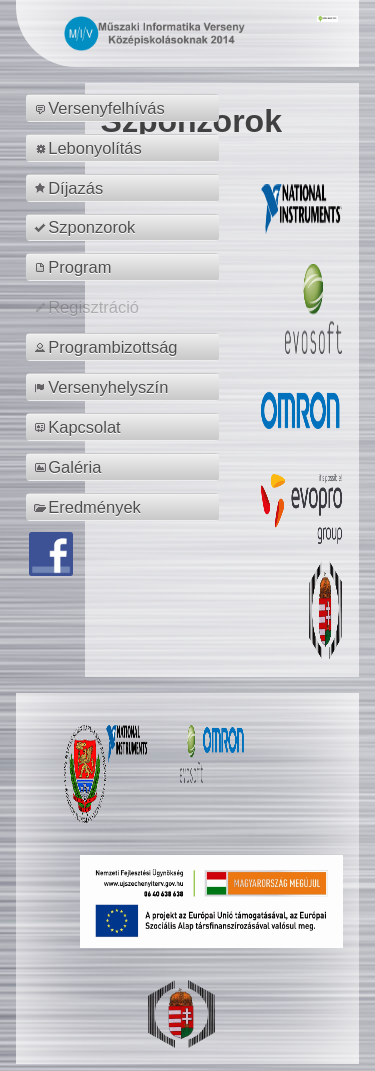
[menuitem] (125, 108)
